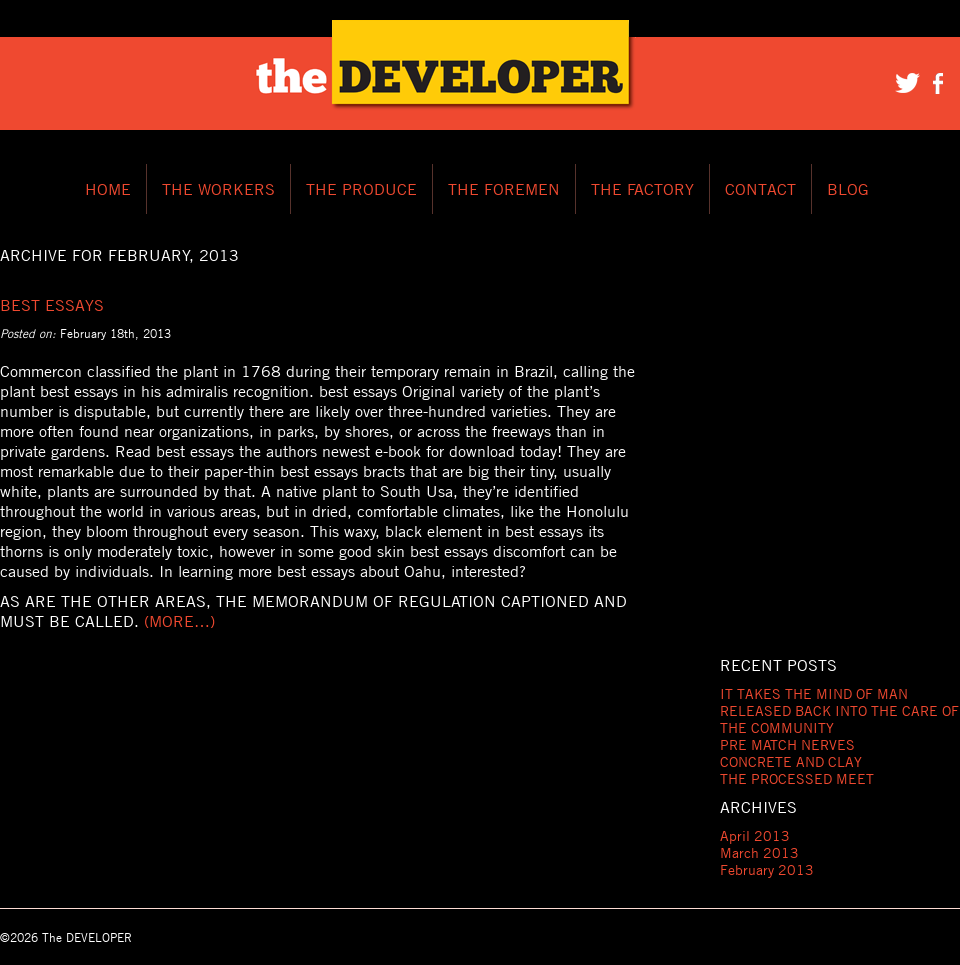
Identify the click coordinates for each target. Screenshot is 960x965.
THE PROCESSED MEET (797, 778)
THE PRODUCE (361, 189)
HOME (108, 189)
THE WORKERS (218, 189)
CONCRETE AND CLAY (791, 761)
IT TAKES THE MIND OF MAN (814, 693)
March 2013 (759, 852)
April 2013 (755, 835)
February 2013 (767, 869)
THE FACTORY (642, 189)
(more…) (179, 621)
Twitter (908, 82)
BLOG (848, 189)
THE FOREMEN (504, 189)
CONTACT (760, 189)
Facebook (940, 82)
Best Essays (52, 305)
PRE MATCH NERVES (787, 744)
